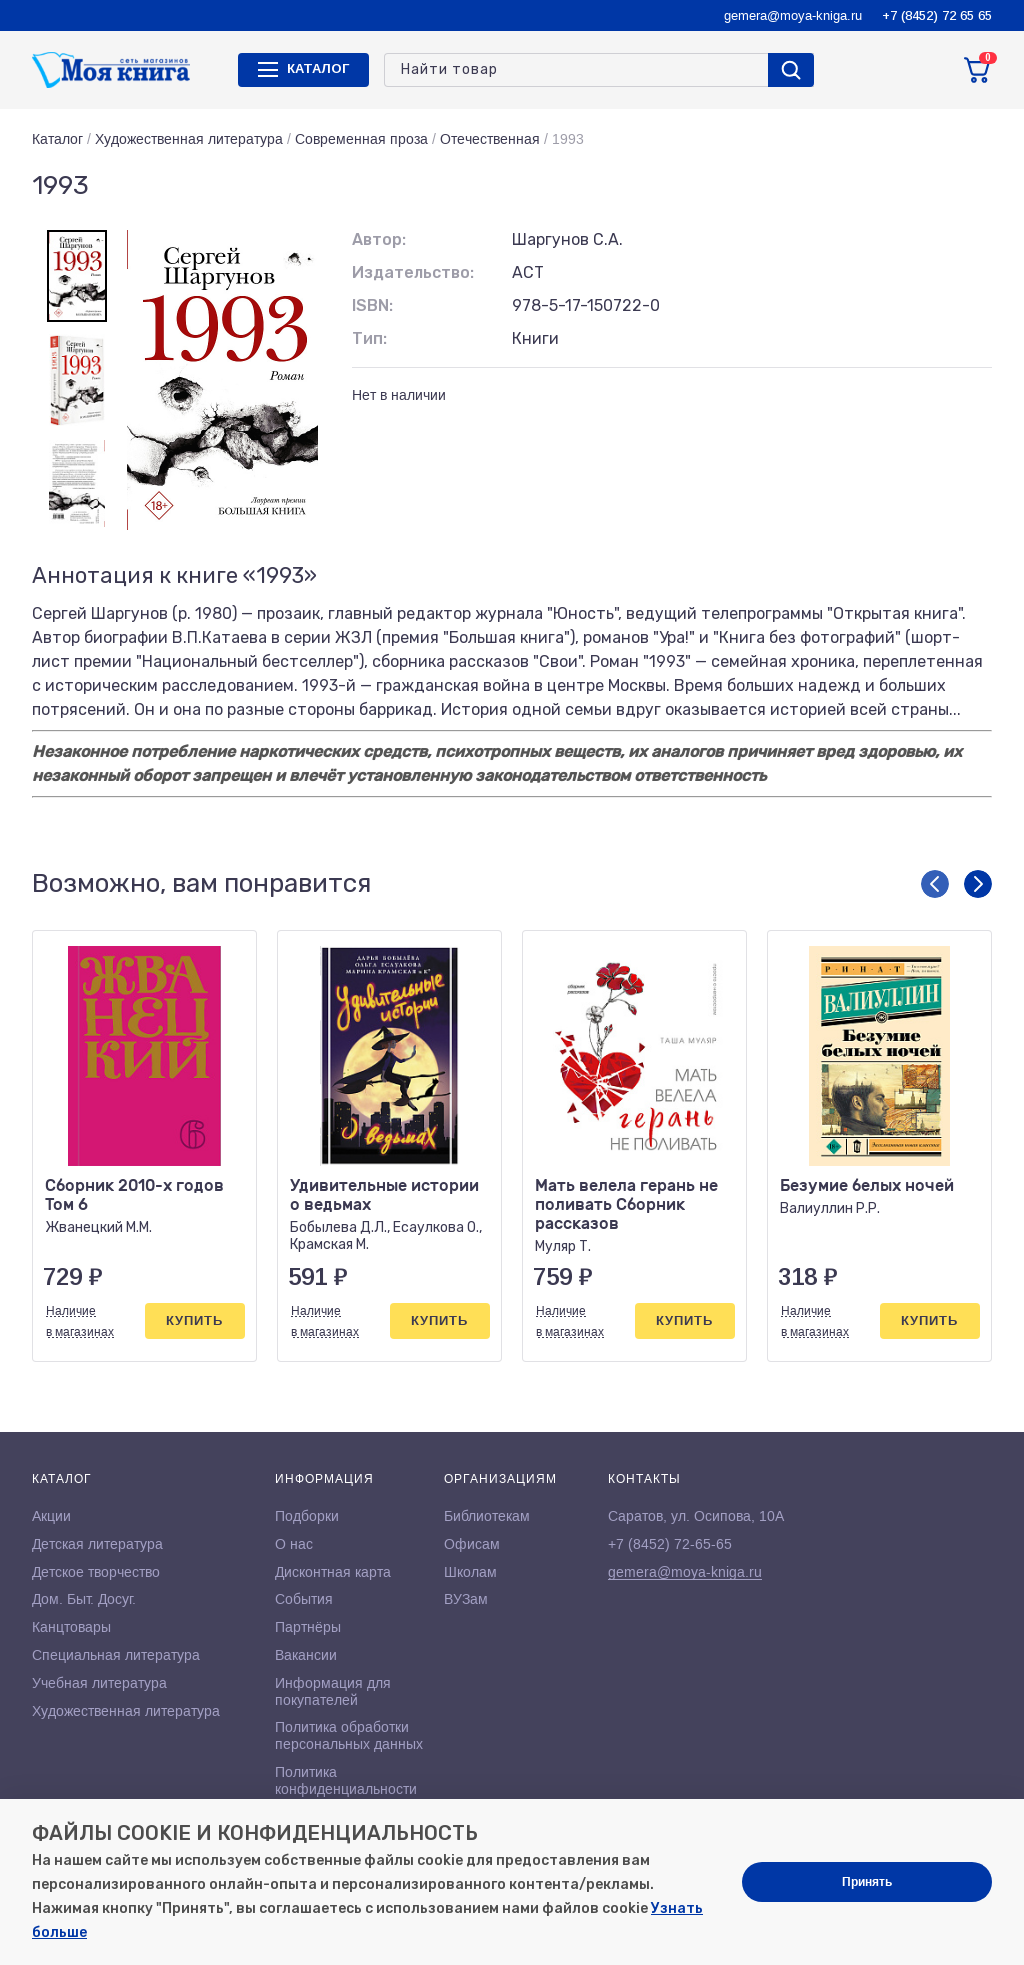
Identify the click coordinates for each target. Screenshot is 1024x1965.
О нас (294, 1544)
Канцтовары (71, 1627)
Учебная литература (99, 1683)
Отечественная (490, 139)
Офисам (472, 1544)
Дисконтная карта (333, 1572)
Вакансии (306, 1655)
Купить (194, 1320)
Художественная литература (189, 139)
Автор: (379, 239)
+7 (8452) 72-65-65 (670, 1544)
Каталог (57, 139)
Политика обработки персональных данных (349, 1735)
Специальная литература (116, 1655)
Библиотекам (487, 1516)
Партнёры (308, 1627)
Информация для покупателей (333, 1691)
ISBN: (372, 305)
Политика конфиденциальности (346, 1780)
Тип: (369, 338)
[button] (935, 884)
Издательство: (413, 272)
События (304, 1599)
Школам (470, 1572)
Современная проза (361, 139)
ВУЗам (466, 1599)
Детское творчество (96, 1572)
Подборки (307, 1516)
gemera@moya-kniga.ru (793, 15)
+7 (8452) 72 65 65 (937, 15)
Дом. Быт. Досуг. (84, 1599)
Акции (51, 1516)
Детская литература (97, 1544)
